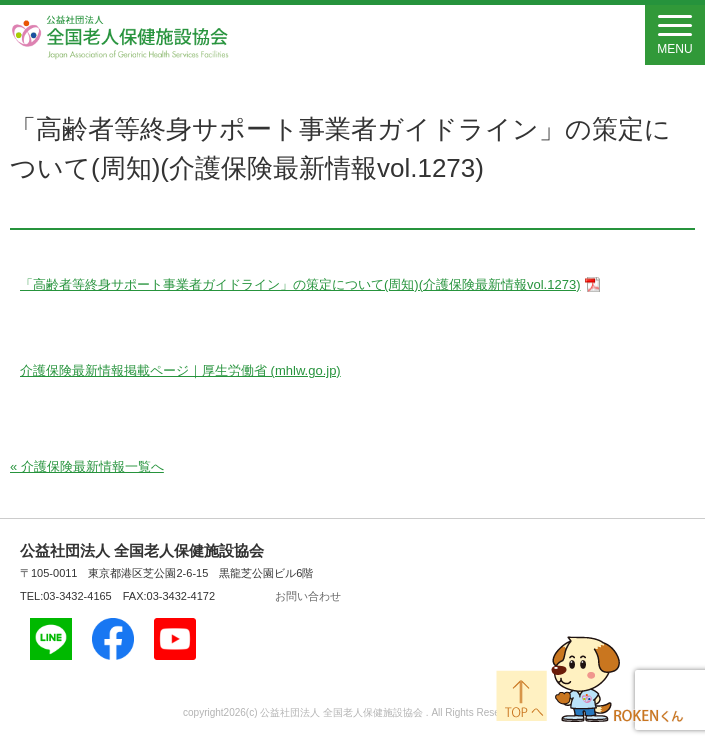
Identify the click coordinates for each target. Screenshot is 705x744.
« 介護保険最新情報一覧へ (87, 466)
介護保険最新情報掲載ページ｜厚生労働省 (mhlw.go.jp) (180, 370)
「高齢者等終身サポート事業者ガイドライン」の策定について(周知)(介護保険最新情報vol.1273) (300, 284)
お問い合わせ (308, 596)
